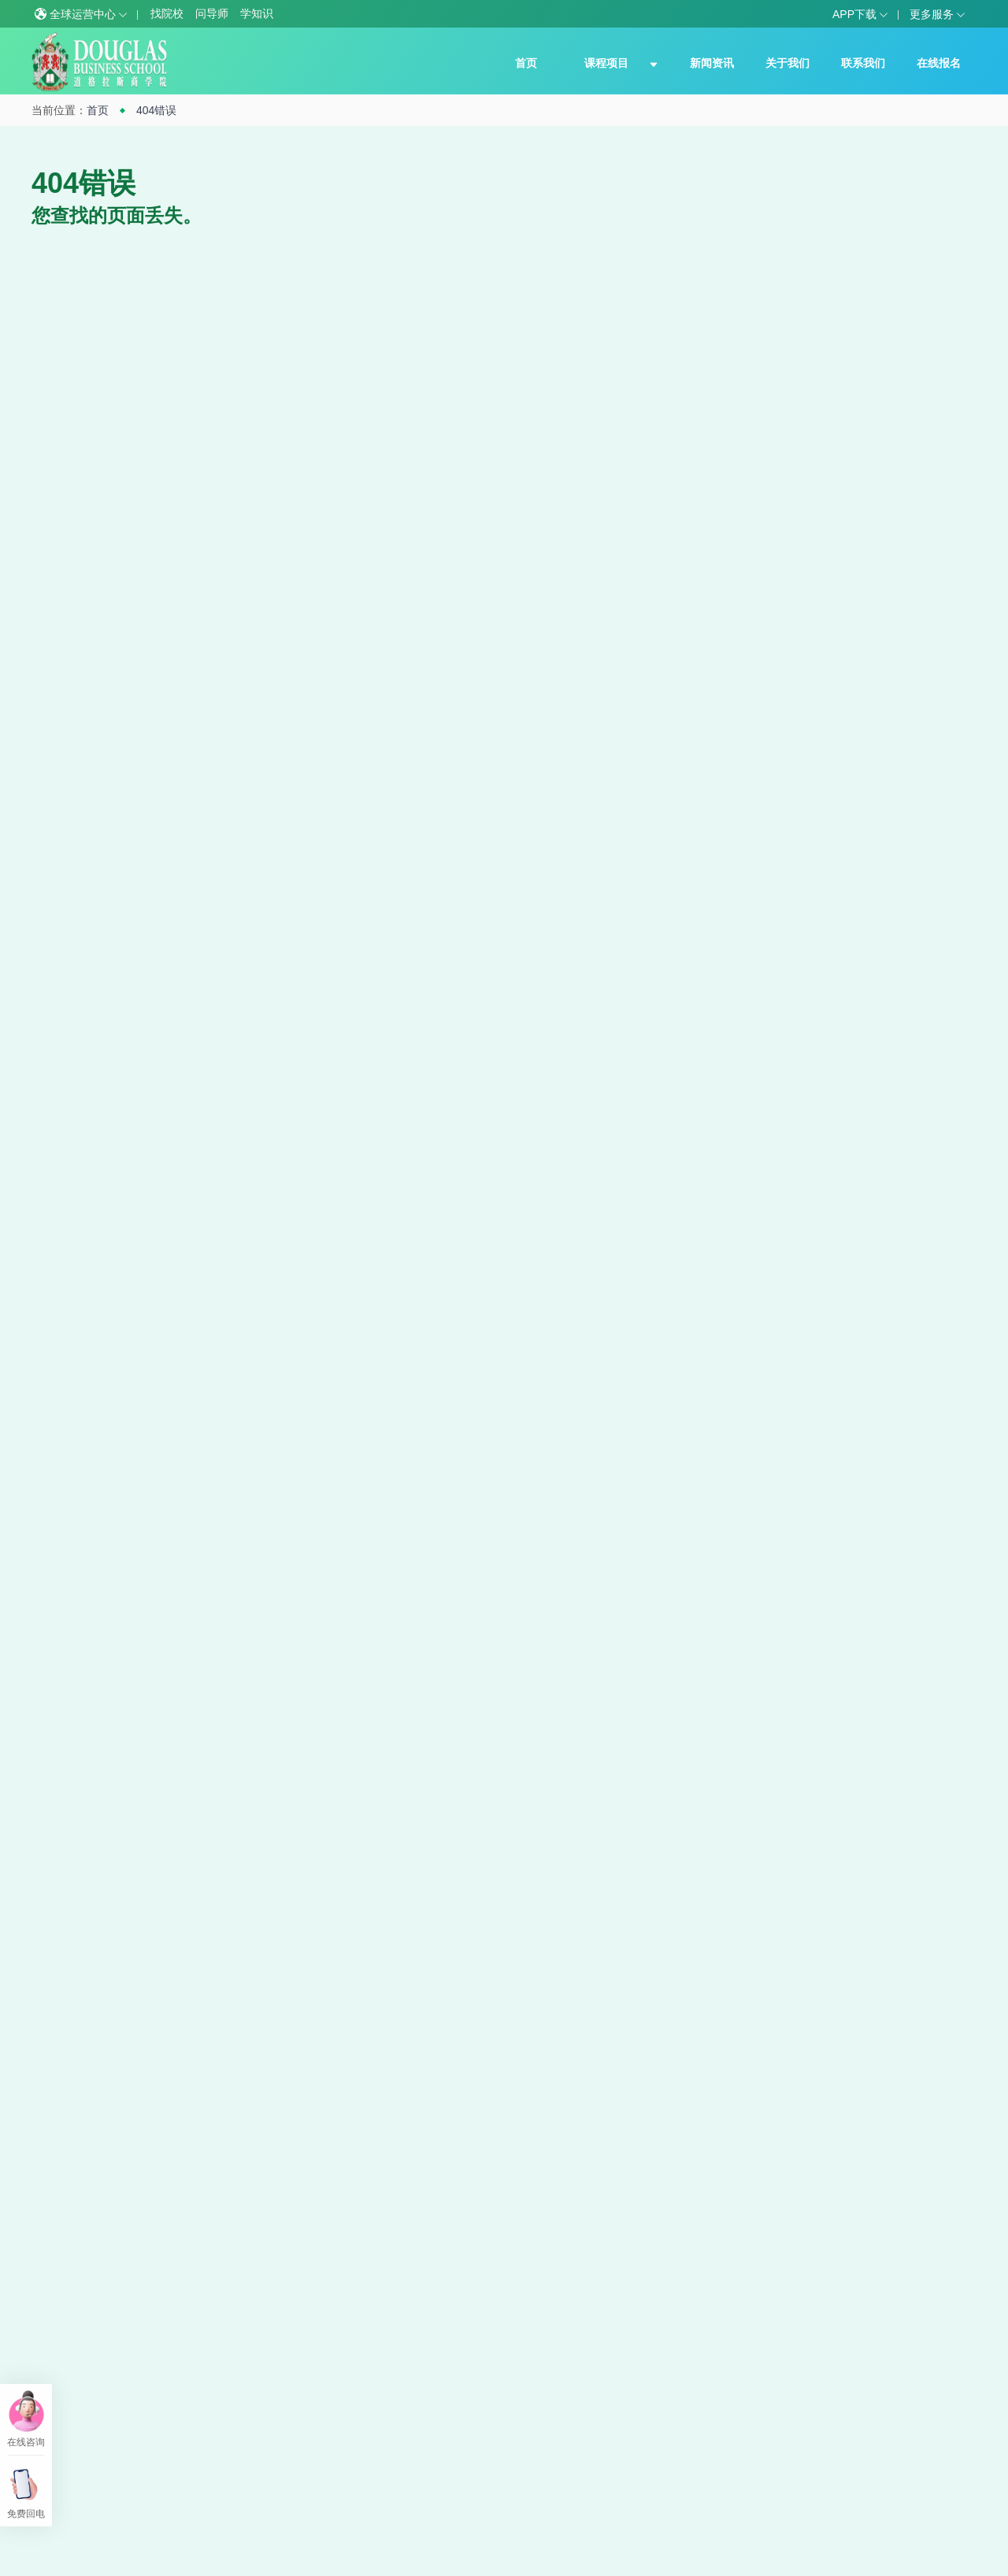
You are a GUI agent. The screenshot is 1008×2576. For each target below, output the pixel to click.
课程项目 (606, 63)
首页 (526, 63)
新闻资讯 (712, 63)
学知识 (256, 13)
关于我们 (787, 63)
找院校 (166, 13)
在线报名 (939, 63)
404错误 (156, 110)
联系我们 (863, 63)
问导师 (211, 13)
